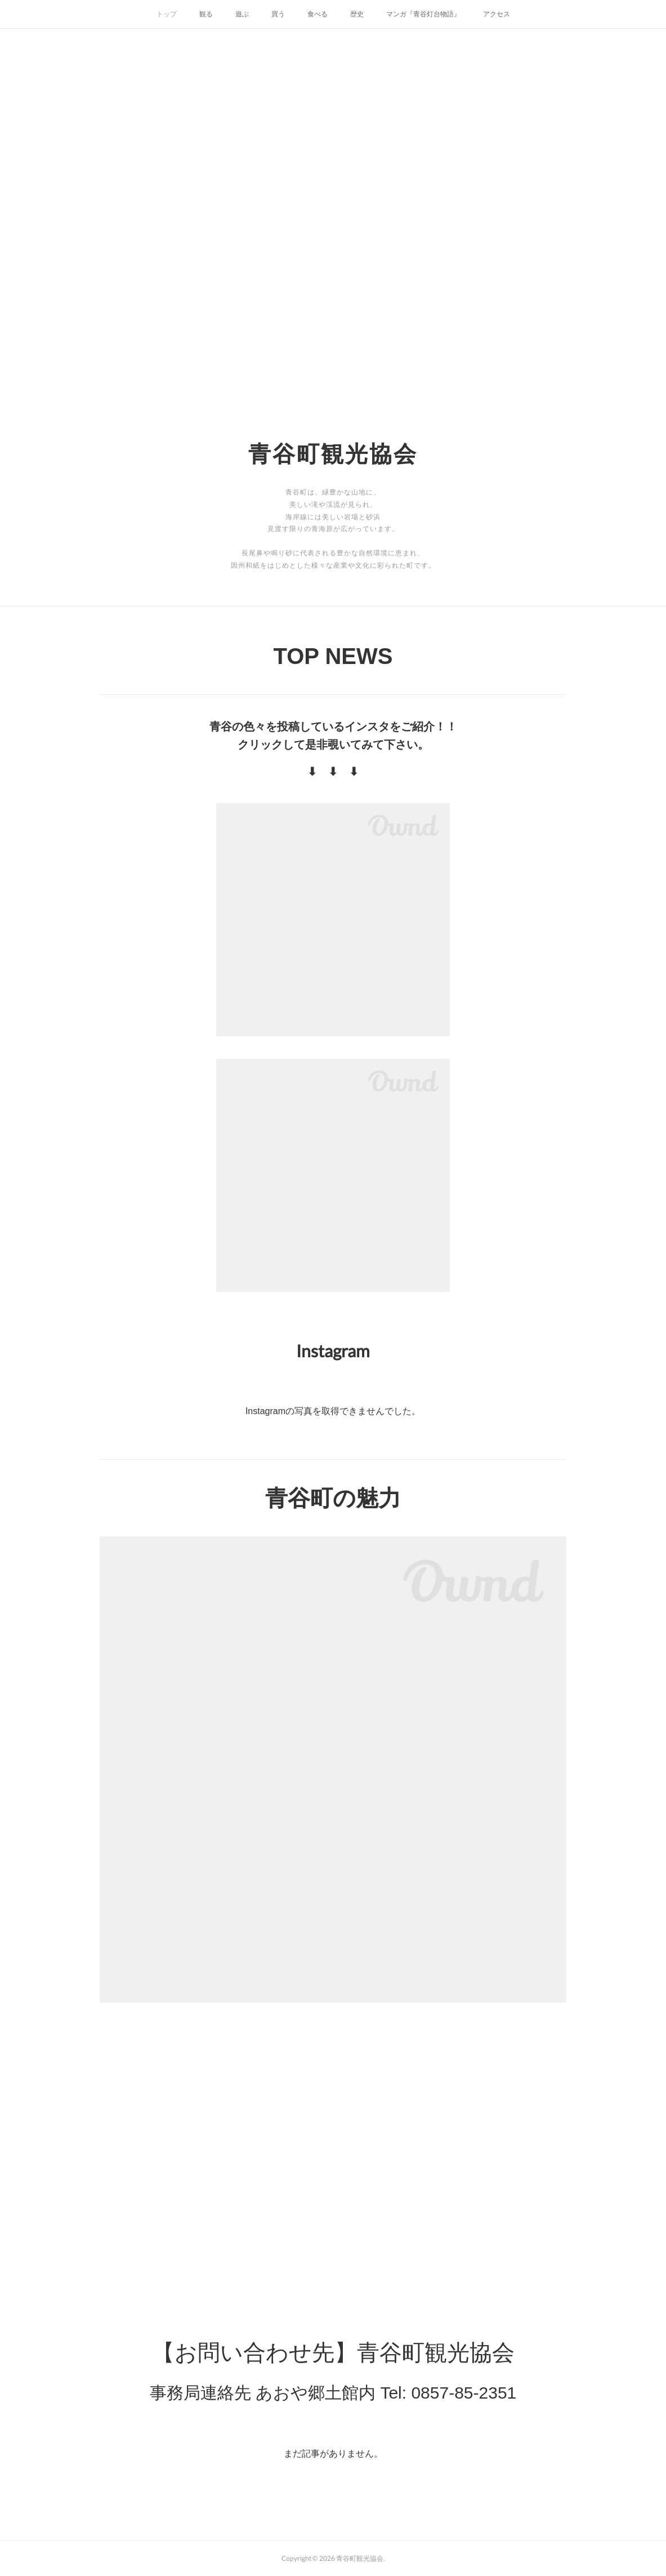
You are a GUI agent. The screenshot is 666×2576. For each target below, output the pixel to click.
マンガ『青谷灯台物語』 (423, 14)
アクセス (496, 14)
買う (278, 14)
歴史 (357, 14)
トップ (167, 14)
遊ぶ (242, 14)
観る (206, 14)
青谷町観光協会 (333, 453)
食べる (317, 14)
